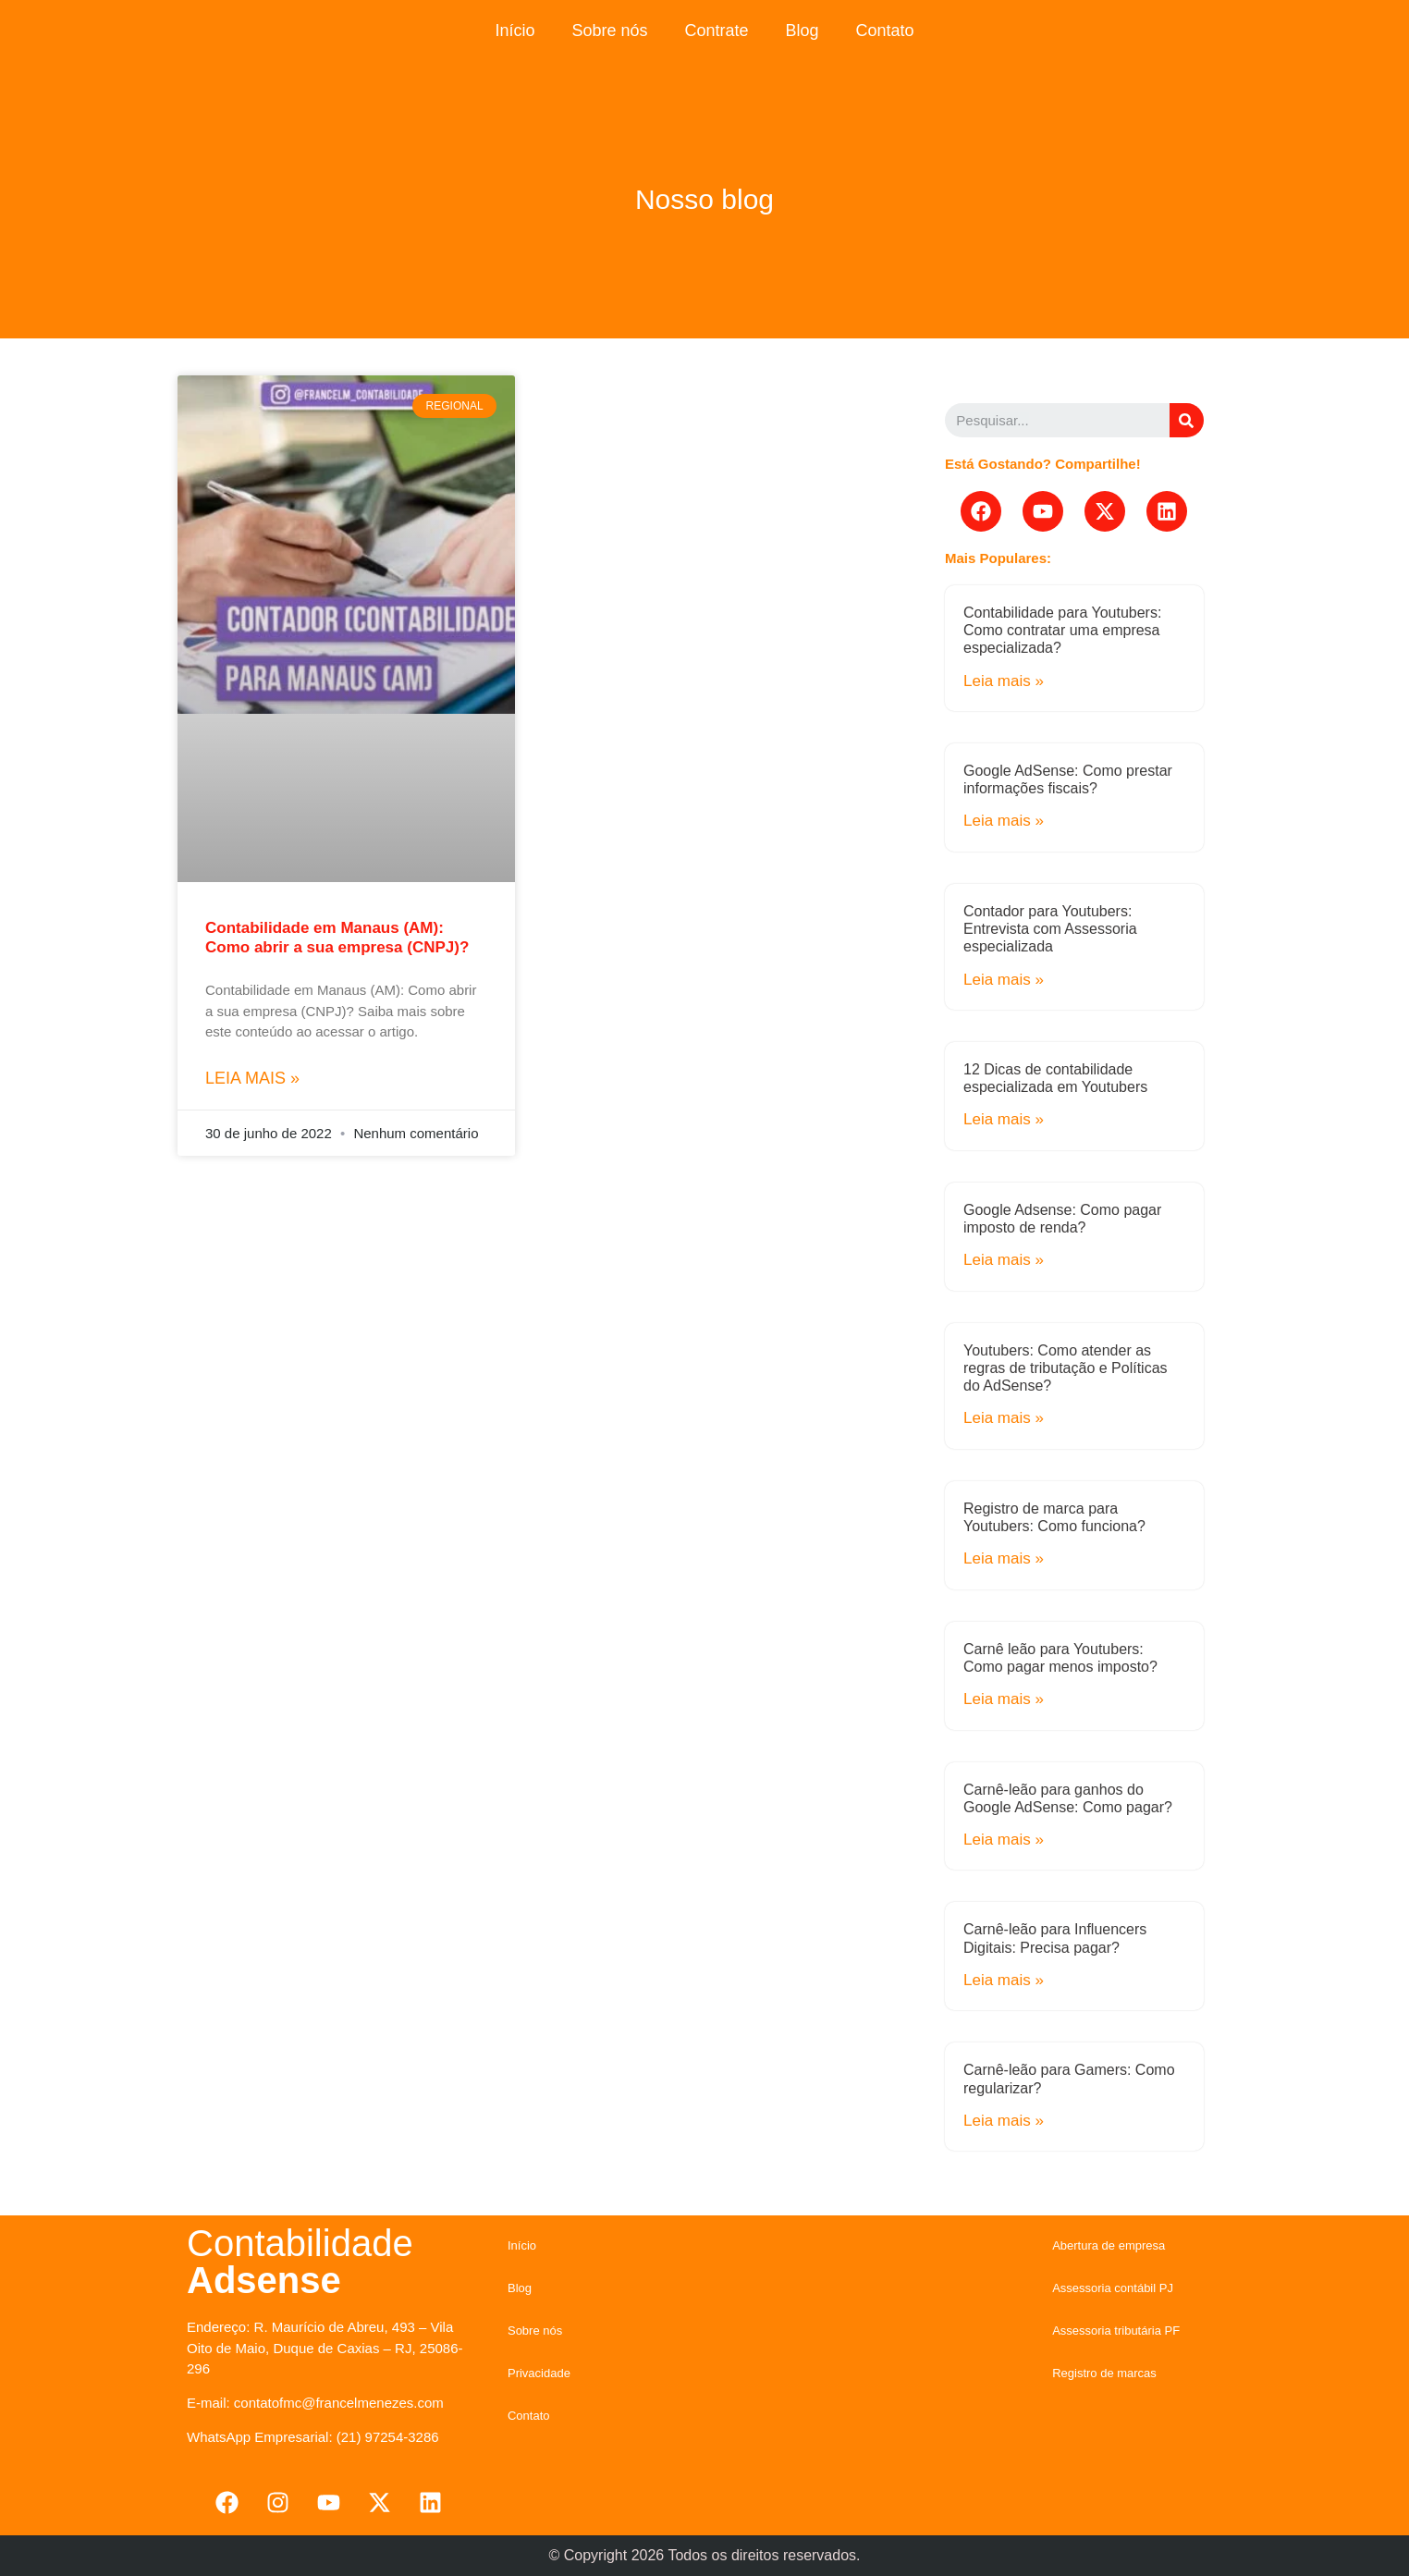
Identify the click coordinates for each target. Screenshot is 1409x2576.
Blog (802, 30)
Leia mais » (252, 1078)
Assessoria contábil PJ (1112, 2288)
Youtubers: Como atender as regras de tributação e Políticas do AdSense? (1065, 1368)
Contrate (716, 30)
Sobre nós (609, 30)
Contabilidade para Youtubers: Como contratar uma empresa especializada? (1062, 630)
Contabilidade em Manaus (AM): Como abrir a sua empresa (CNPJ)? (337, 937)
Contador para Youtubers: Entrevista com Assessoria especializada (1050, 928)
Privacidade (539, 2373)
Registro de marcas (1104, 2373)
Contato (885, 30)
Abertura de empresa (1108, 2245)
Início (514, 30)
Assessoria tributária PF (1116, 2330)
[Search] (1187, 420)
